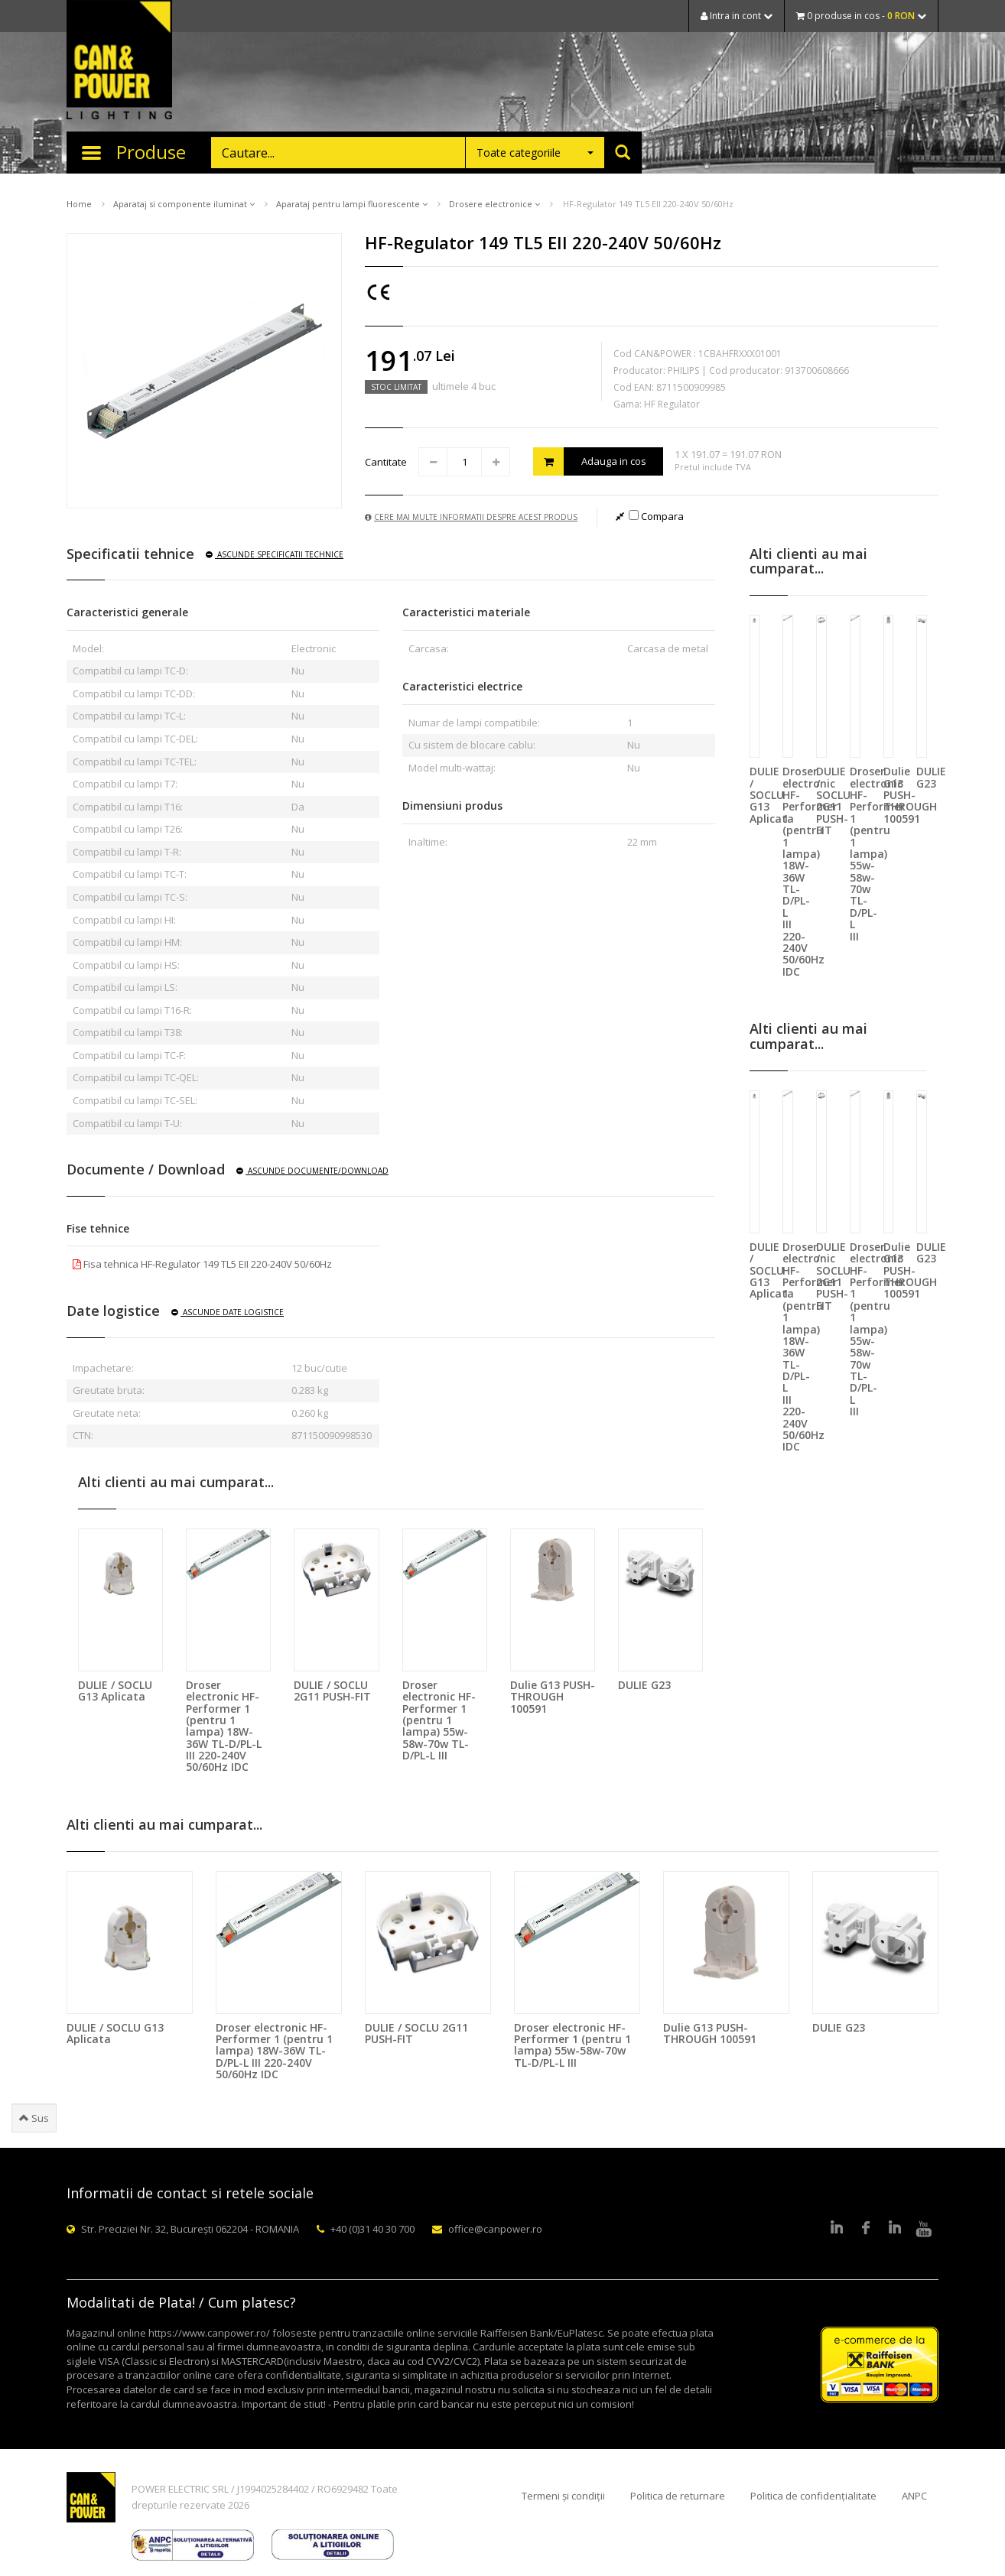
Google (895, 2229)
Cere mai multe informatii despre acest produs (471, 517)
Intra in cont (736, 15)
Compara (656, 516)
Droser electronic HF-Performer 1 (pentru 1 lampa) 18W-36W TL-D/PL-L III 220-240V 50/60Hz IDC (224, 1726)
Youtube (924, 2229)
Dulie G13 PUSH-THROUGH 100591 (552, 1697)
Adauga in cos (589, 461)
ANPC (914, 2496)
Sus (34, 2118)
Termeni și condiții (563, 2496)
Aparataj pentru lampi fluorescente (352, 204)
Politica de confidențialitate (813, 2496)
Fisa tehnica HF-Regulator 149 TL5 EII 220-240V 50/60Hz (202, 1264)
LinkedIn (836, 2229)
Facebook (866, 2229)
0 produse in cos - (861, 15)
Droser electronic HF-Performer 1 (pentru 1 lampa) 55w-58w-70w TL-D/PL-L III (439, 1720)
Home (79, 204)
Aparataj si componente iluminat (184, 204)
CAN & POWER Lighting (119, 61)
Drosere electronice (494, 204)
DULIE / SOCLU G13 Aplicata (115, 1691)
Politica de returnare (677, 2496)
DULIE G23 (644, 1685)
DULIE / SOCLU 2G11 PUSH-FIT (332, 1691)
